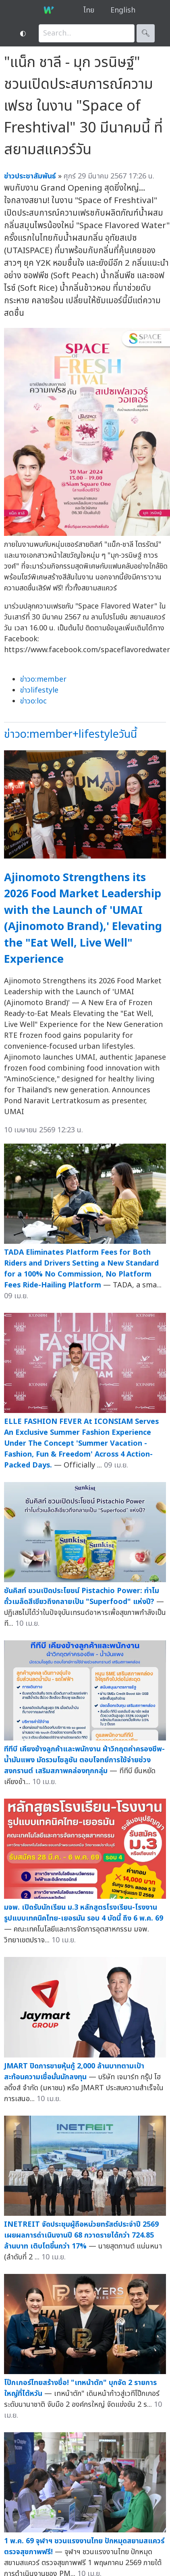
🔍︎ (145, 33)
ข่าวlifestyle (39, 690)
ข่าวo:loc (33, 701)
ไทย (88, 10)
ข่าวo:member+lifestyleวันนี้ (70, 734)
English (122, 10)
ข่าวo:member (43, 679)
